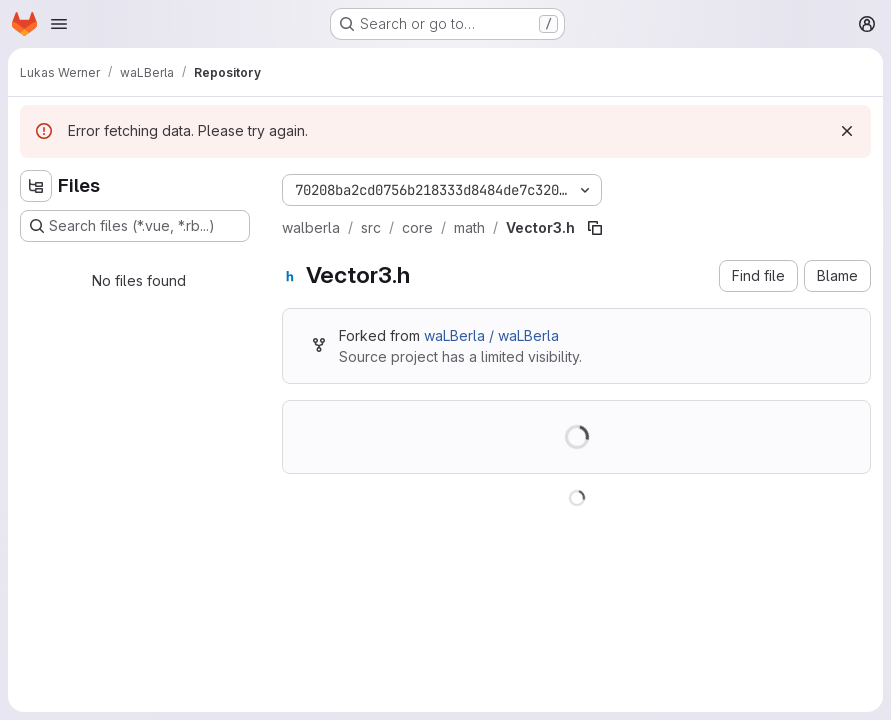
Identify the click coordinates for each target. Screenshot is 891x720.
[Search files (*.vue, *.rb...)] (135, 226)
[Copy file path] (595, 228)
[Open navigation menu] (59, 24)
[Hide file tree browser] (36, 186)
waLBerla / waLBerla (491, 335)
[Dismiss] (847, 131)
